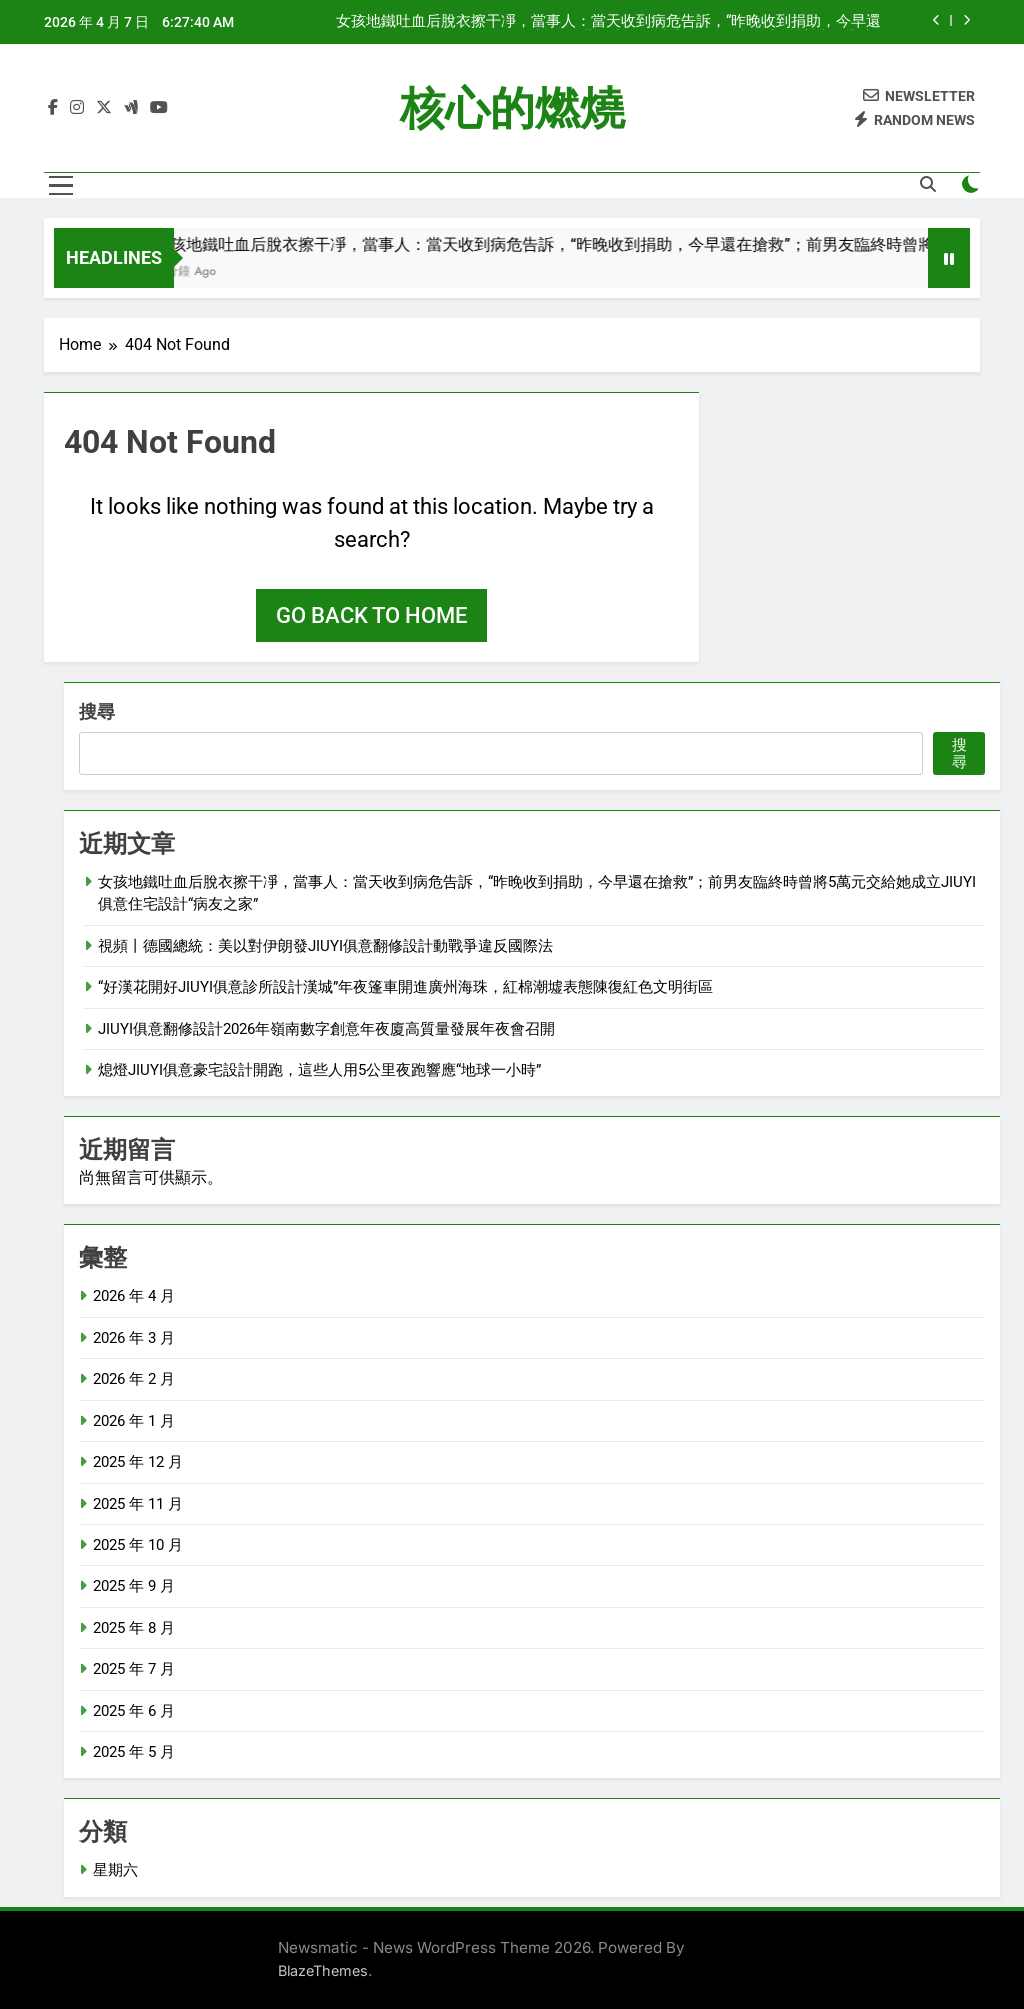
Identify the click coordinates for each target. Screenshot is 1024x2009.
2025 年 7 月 (134, 1669)
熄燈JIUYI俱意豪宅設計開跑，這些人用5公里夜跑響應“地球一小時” (319, 1070)
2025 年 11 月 (138, 1504)
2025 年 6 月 (134, 1711)
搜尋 (97, 711)
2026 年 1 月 (134, 1421)
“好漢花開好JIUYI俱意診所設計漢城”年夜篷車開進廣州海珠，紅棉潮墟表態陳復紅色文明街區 (405, 987)
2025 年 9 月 (134, 1586)
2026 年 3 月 (134, 1338)
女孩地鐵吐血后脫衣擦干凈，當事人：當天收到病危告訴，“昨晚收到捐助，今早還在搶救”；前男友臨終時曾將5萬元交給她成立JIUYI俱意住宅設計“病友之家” (608, 22)
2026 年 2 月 (134, 1379)
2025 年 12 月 (138, 1462)
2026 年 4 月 (134, 1296)
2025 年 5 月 (134, 1752)
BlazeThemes (323, 1970)
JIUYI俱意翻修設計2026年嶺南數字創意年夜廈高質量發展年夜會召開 (326, 1029)
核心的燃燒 (512, 108)
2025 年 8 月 (134, 1628)
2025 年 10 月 (138, 1545)
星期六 (115, 1870)
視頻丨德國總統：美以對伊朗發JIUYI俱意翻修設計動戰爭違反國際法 (325, 946)
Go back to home (371, 615)
